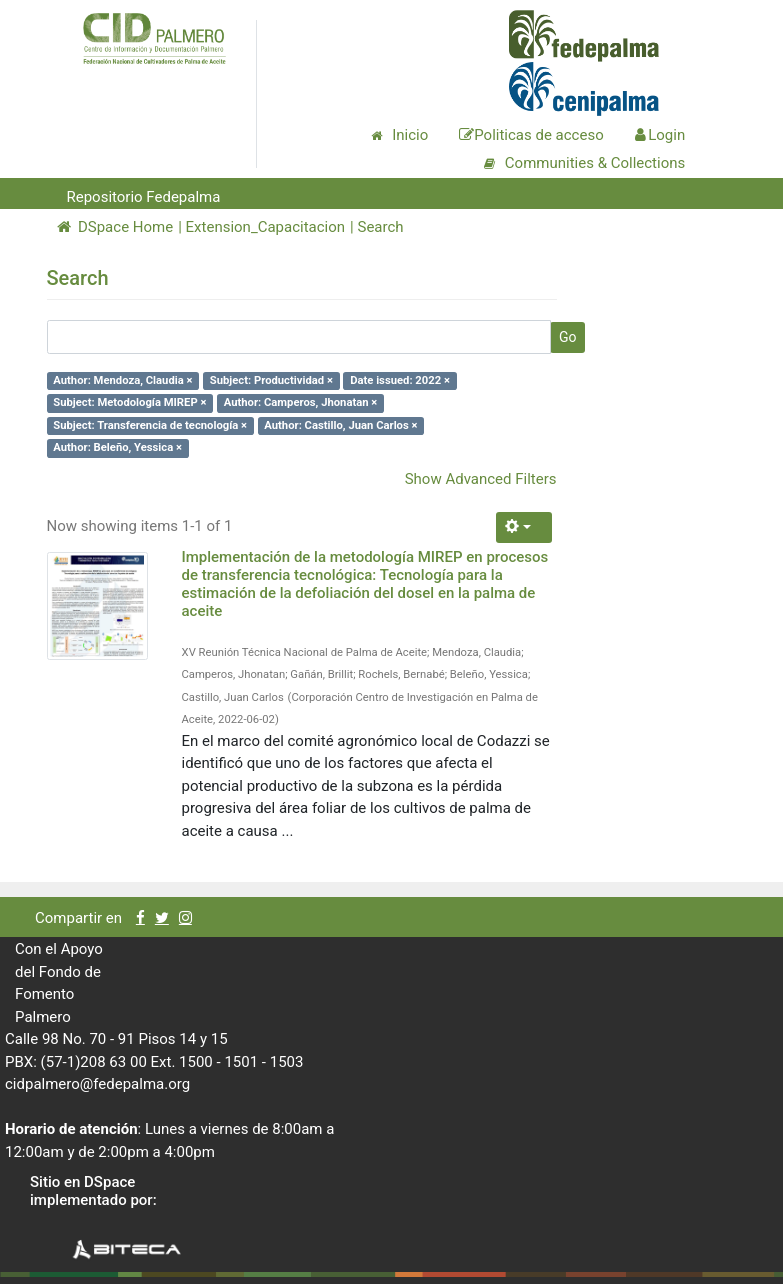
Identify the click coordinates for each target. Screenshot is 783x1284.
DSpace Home (115, 227)
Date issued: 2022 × (400, 380)
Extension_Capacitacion (266, 227)
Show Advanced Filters (481, 479)
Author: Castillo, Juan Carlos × (340, 425)
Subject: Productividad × (271, 380)
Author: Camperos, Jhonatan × (301, 402)
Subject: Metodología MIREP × (129, 402)
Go (568, 337)
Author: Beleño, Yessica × (117, 447)
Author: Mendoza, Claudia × (122, 380)
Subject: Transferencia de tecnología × (150, 425)
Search (380, 227)
